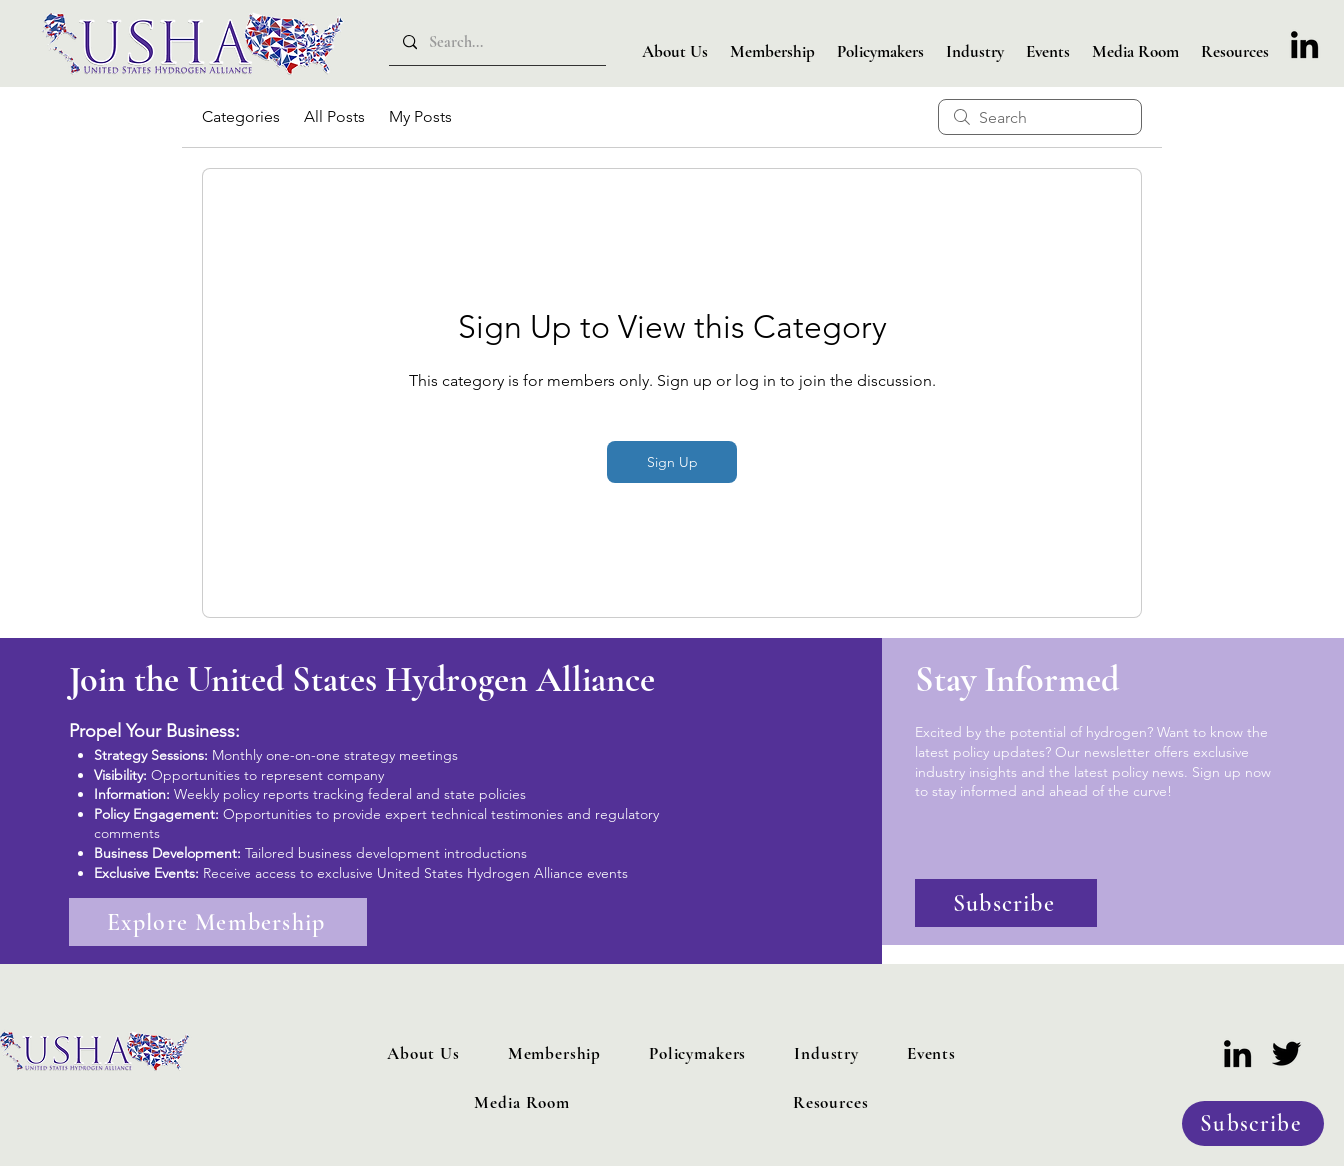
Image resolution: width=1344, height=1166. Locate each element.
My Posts (420, 116)
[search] (1040, 117)
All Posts (334, 116)
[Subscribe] (1253, 1123)
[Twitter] (1286, 1053)
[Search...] (496, 42)
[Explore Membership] (218, 922)
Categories (241, 116)
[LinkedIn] (1304, 44)
